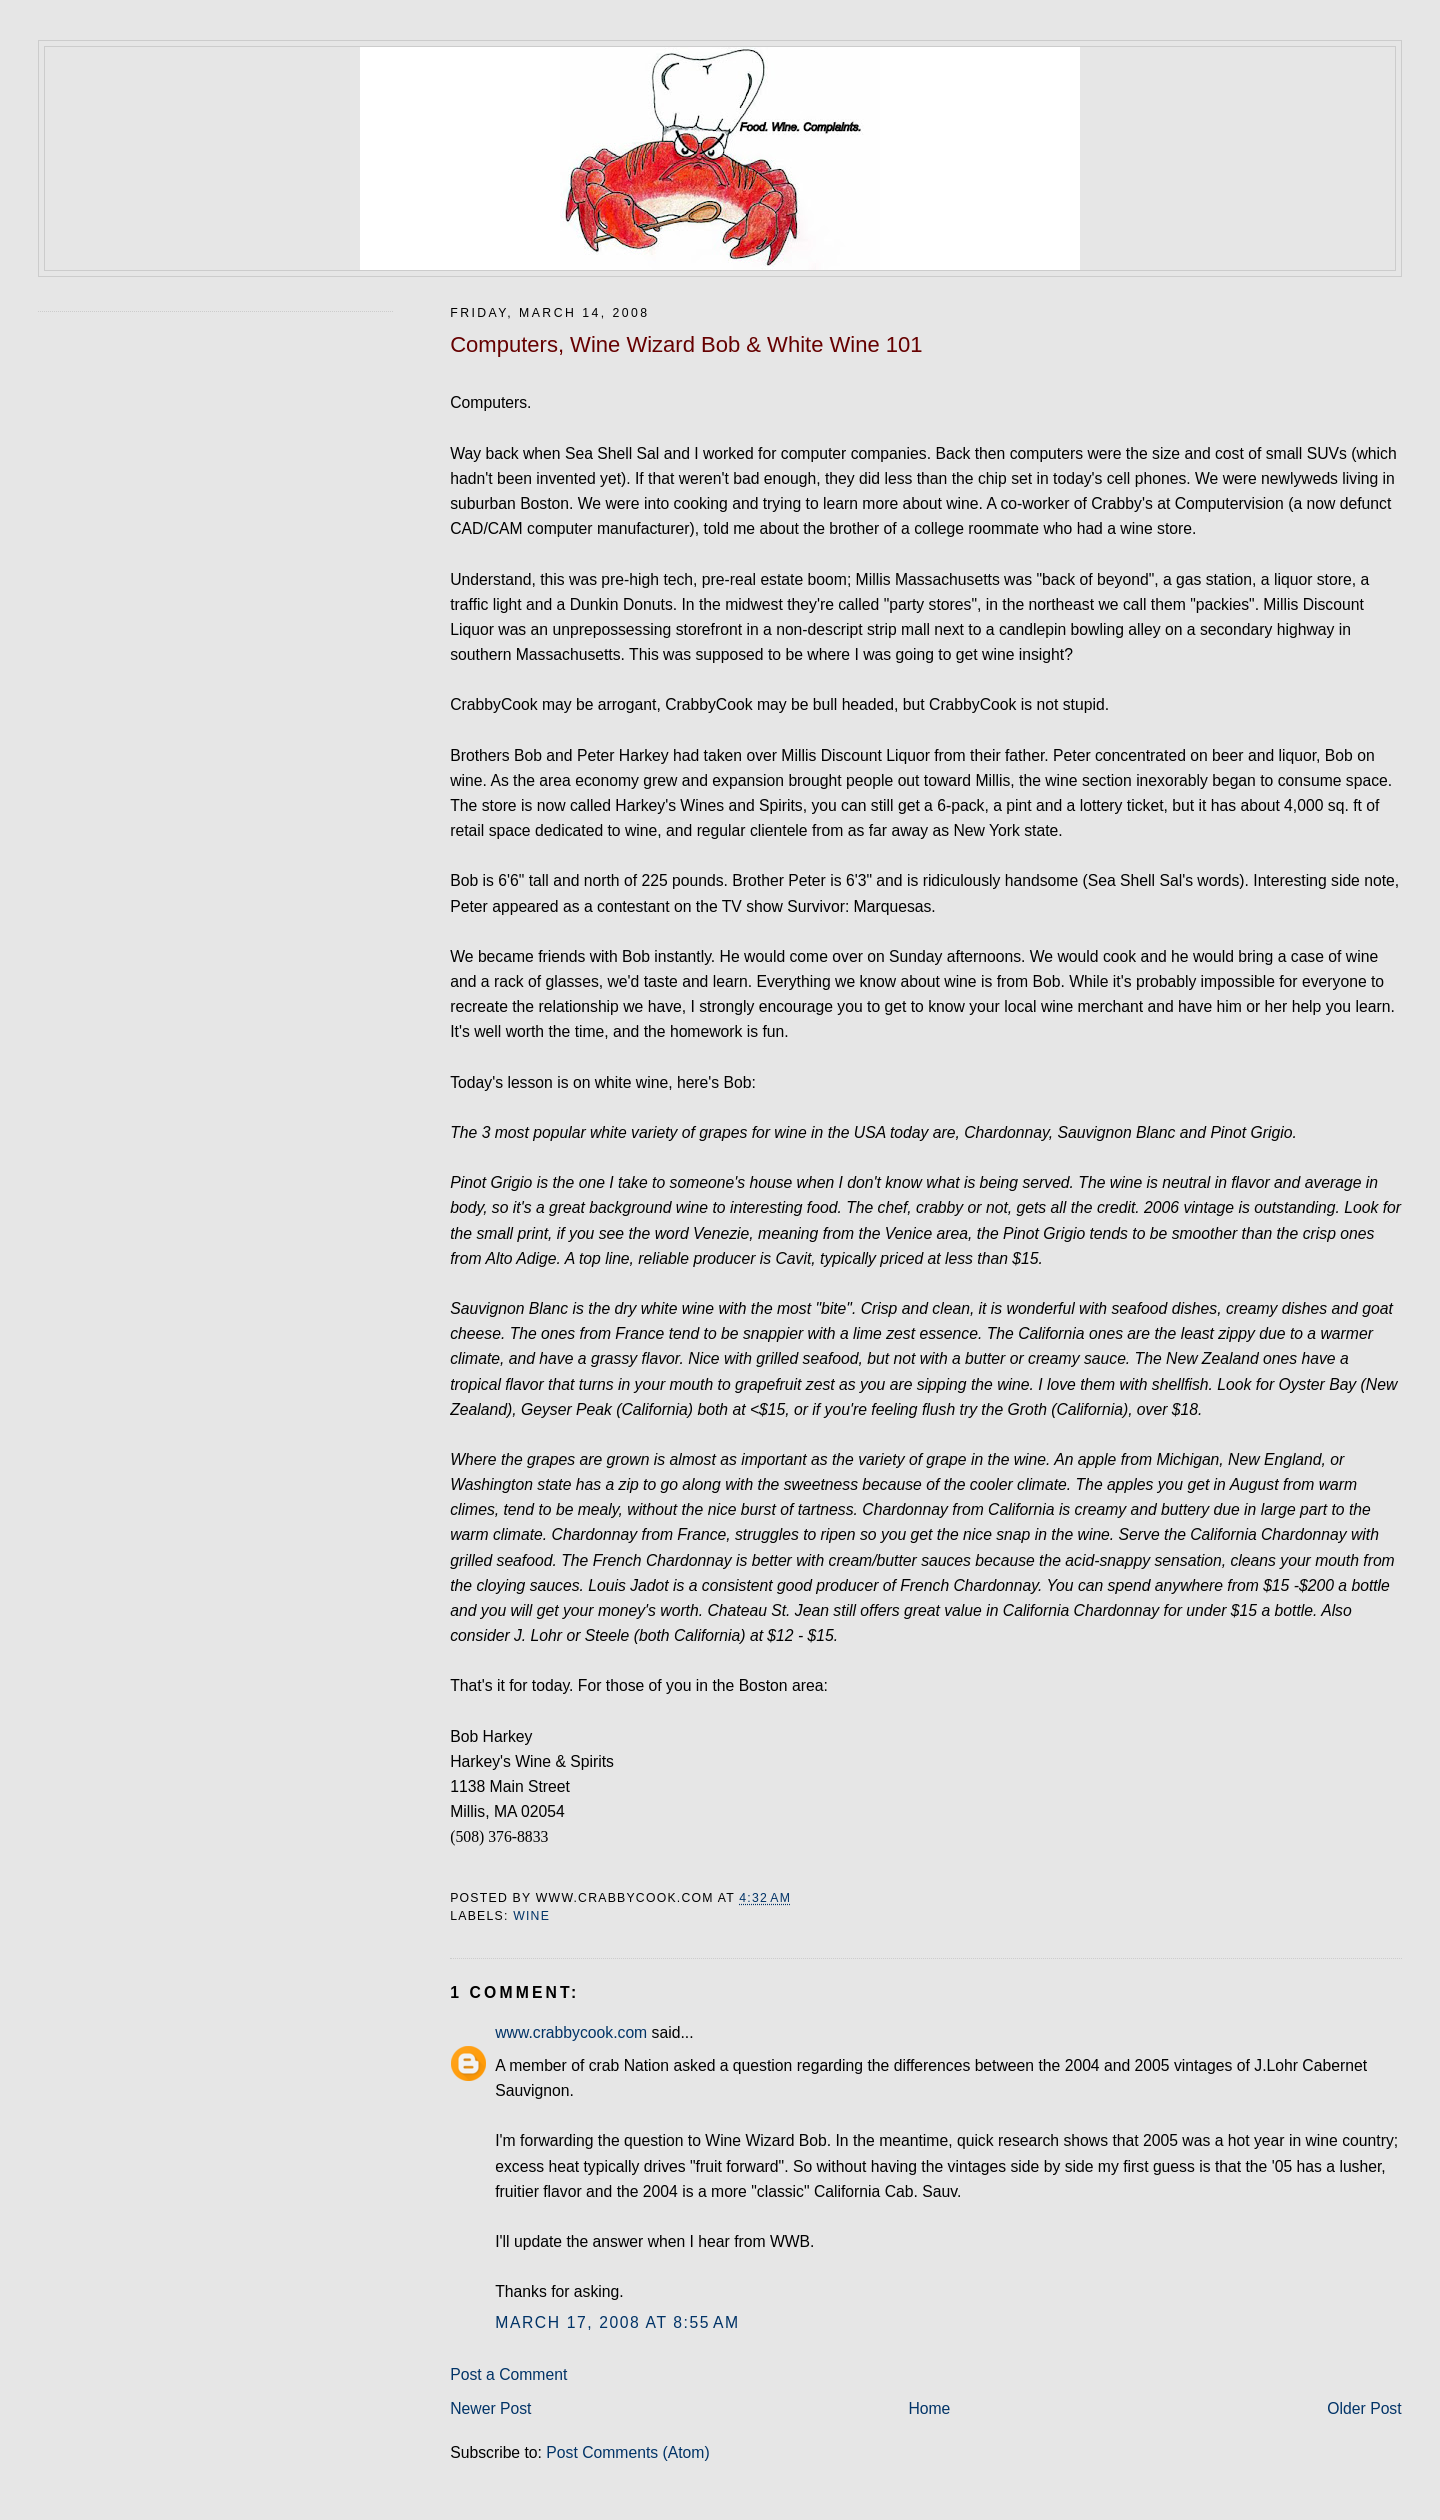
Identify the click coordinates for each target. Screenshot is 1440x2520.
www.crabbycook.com (571, 2032)
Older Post (1364, 2408)
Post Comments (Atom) (627, 2452)
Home (929, 2408)
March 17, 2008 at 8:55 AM (617, 2322)
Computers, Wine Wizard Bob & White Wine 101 (686, 344)
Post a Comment (508, 2374)
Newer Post (490, 2408)
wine (531, 1916)
